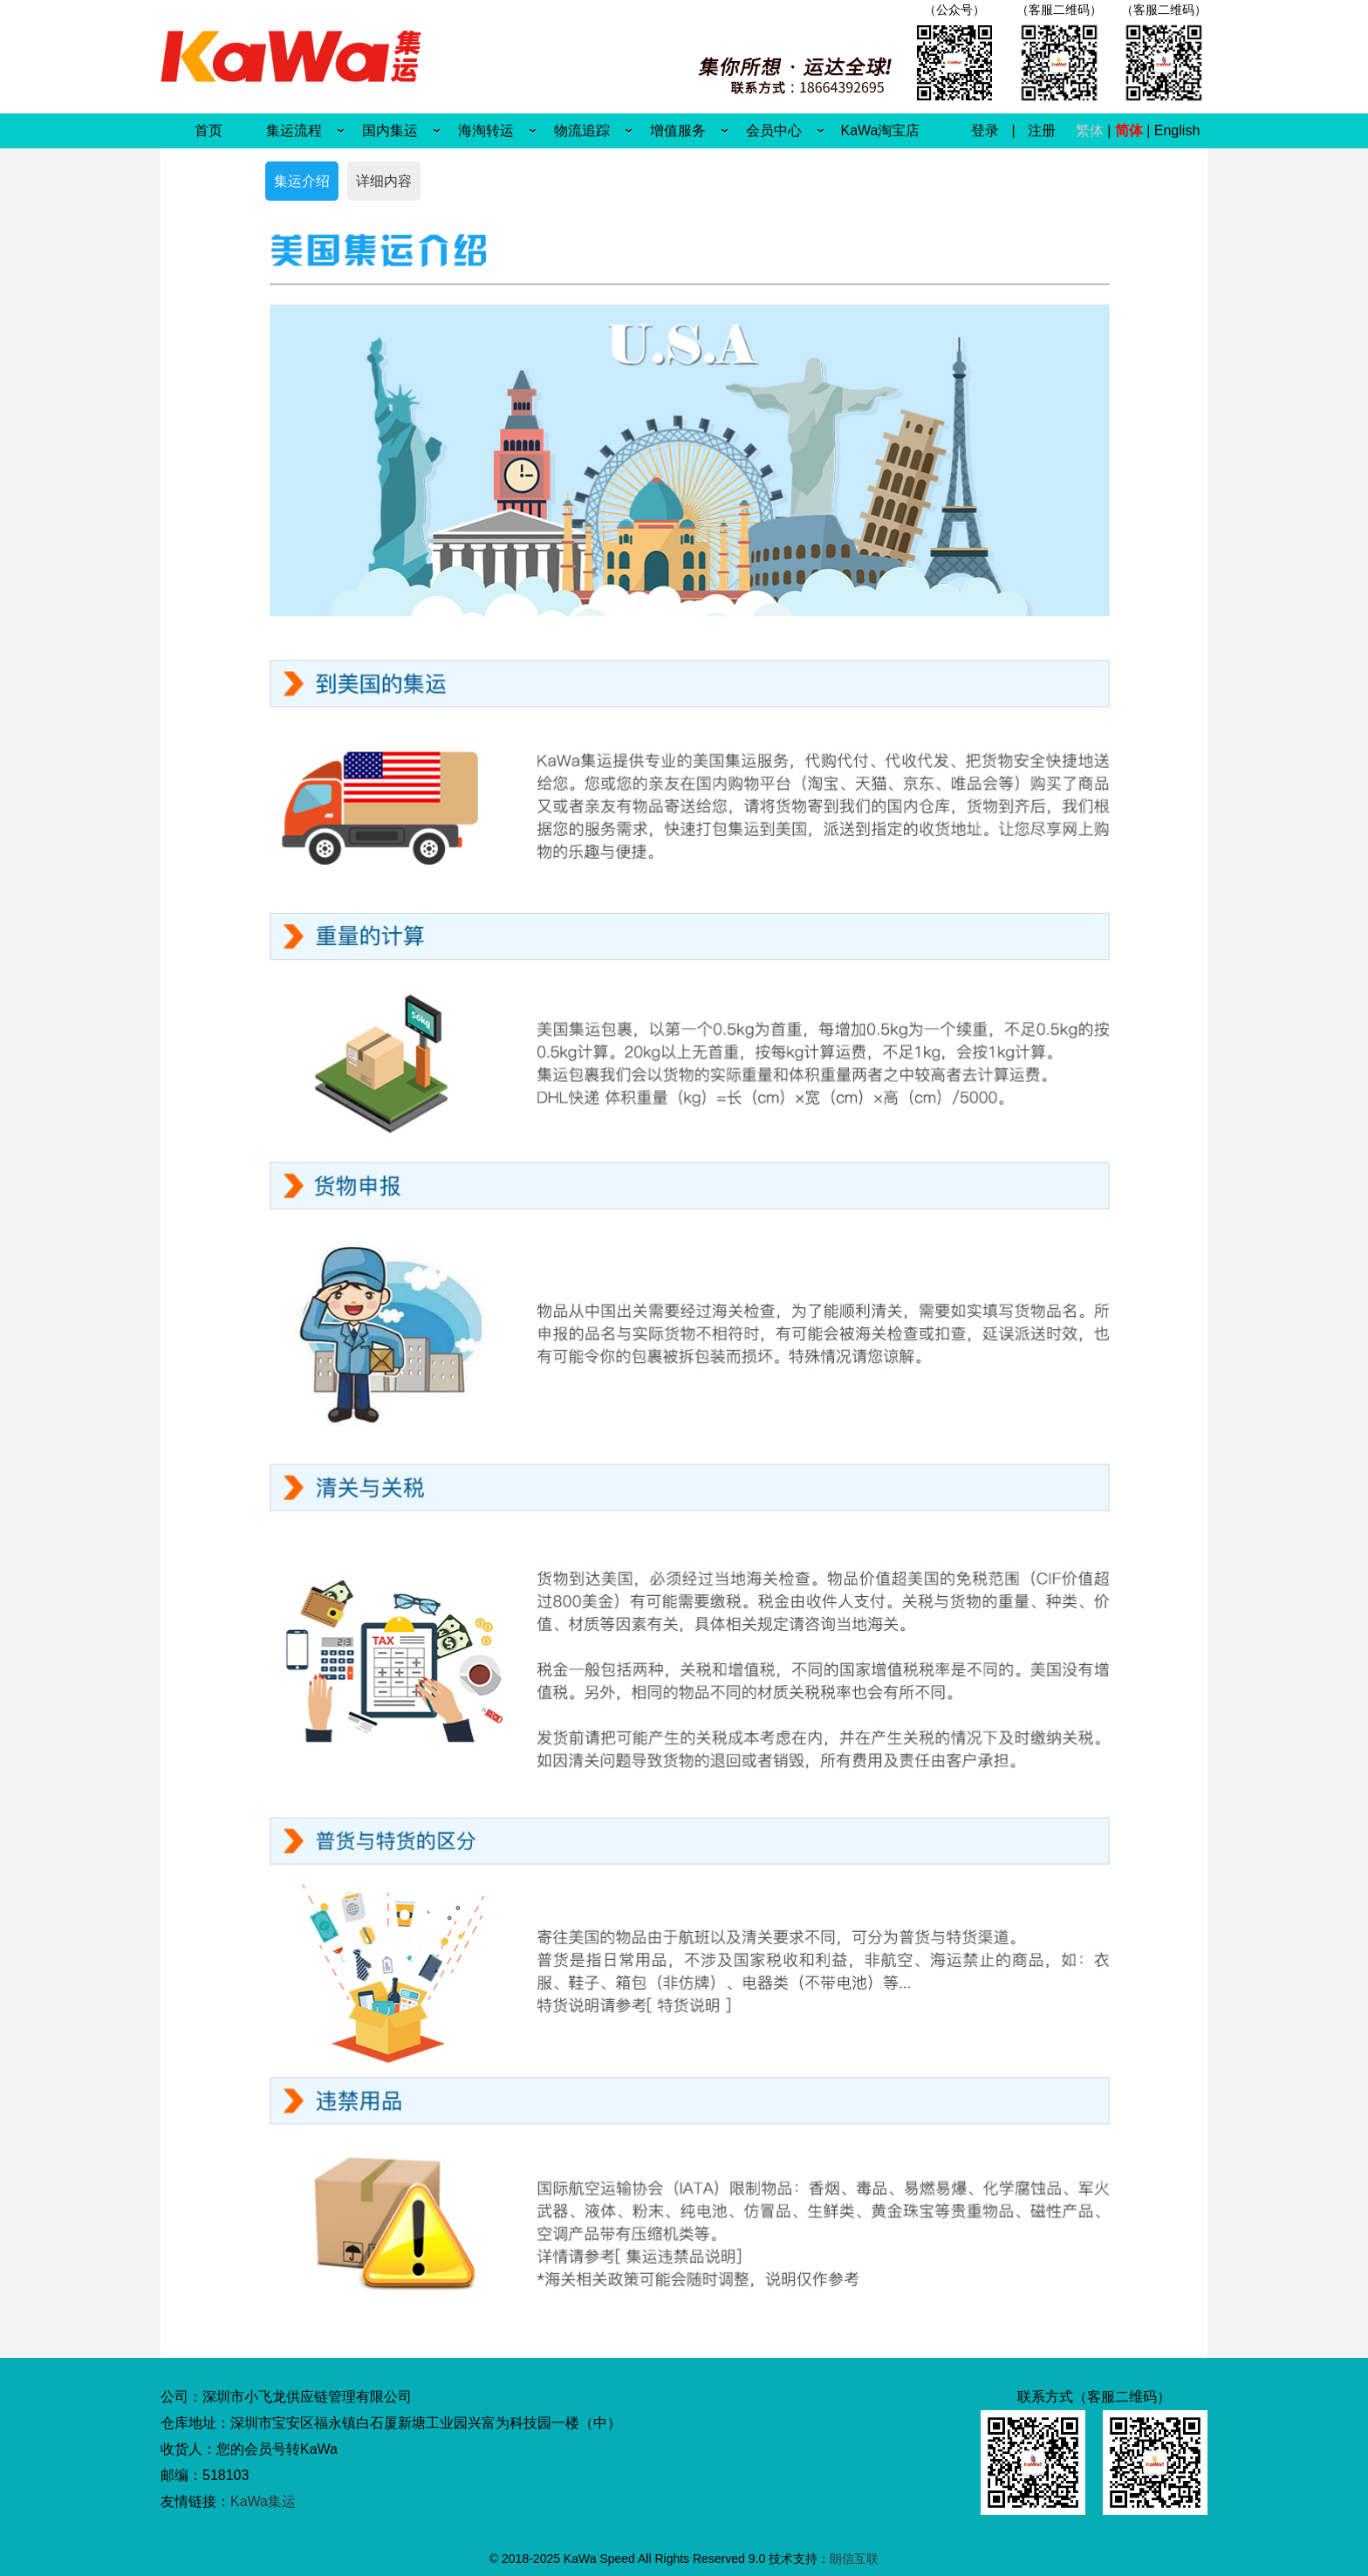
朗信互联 (854, 2559)
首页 (208, 130)
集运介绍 (302, 181)
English (1177, 130)
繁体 (1090, 130)
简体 (1129, 130)
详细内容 (384, 181)
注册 (1042, 130)
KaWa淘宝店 (880, 130)
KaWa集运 (263, 2501)
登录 (985, 130)
